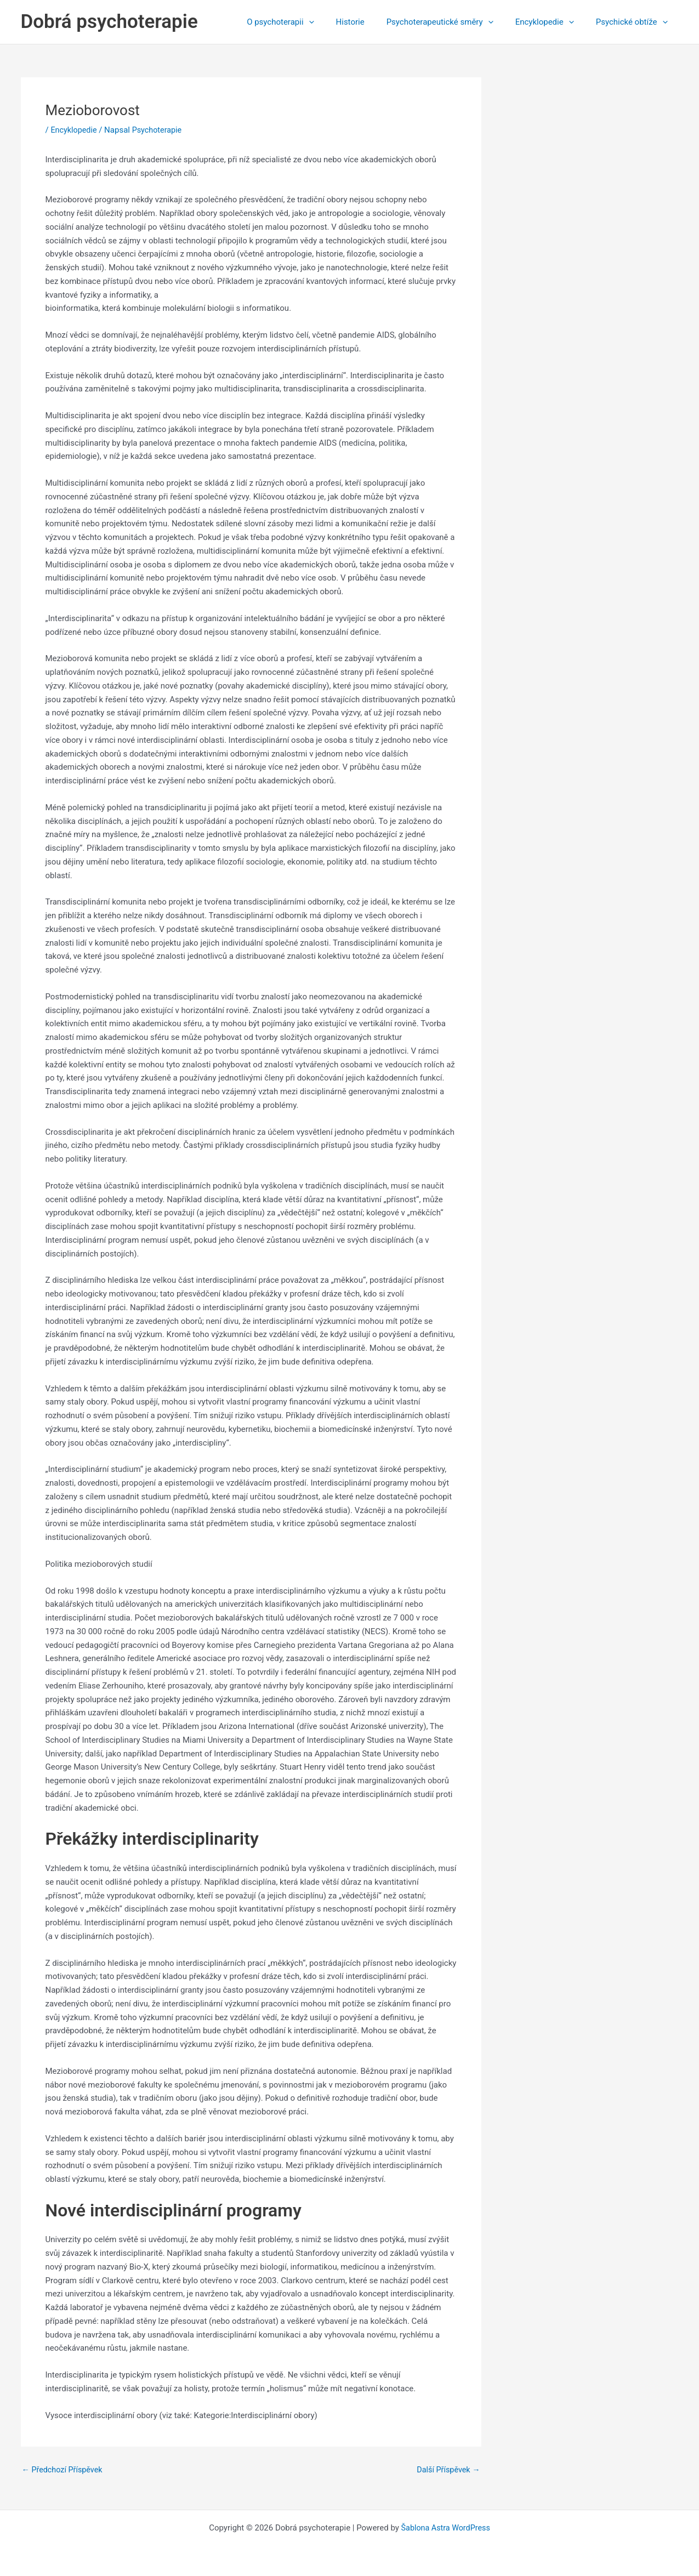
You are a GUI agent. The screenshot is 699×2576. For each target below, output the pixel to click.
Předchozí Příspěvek (64, 2470)
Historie (369, 22)
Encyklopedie (553, 22)
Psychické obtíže (634, 22)
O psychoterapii (304, 22)
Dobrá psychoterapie (109, 21)
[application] (333, 22)
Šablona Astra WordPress (445, 2528)
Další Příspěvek (447, 2470)
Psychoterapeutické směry (453, 22)
